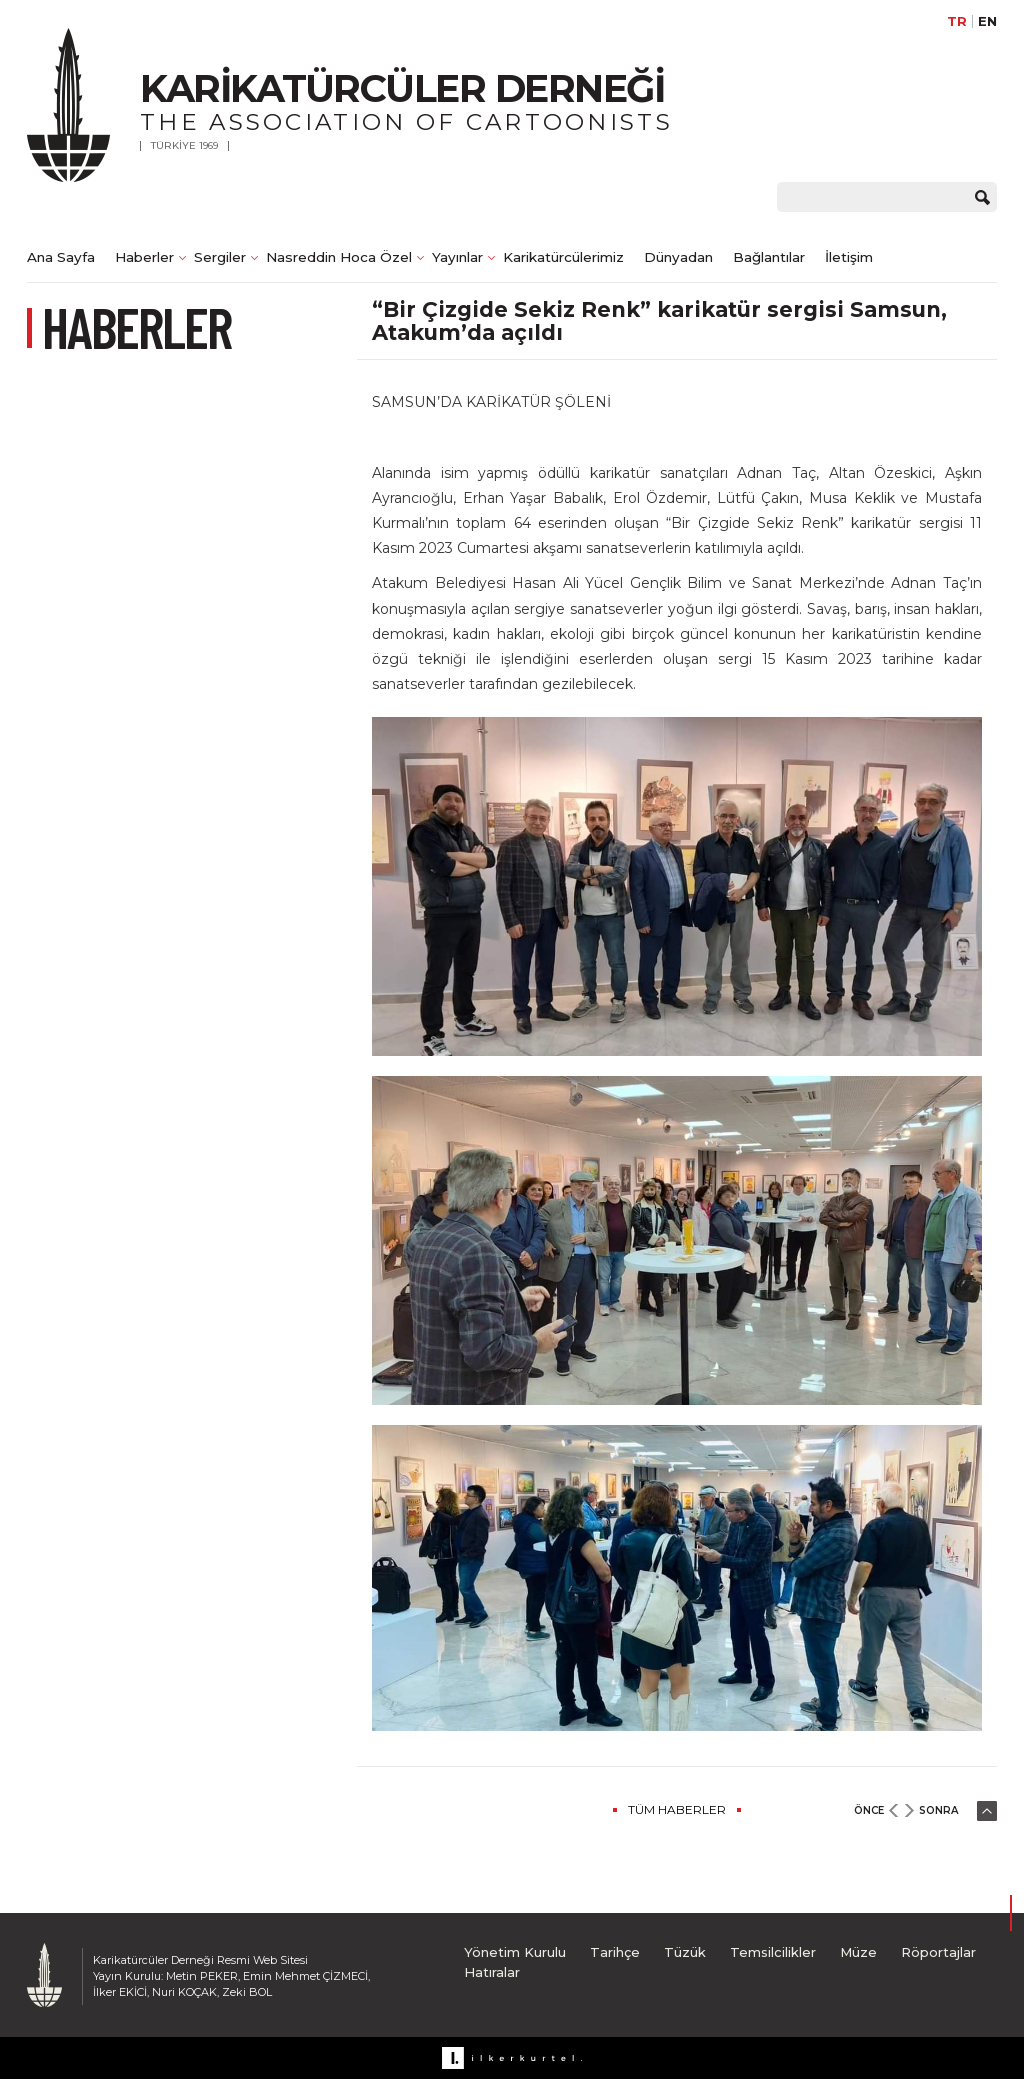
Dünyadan (678, 257)
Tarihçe (615, 1952)
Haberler (144, 257)
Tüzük (685, 1952)
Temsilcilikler (773, 1952)
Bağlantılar (769, 257)
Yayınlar (457, 257)
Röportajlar (938, 1952)
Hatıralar (492, 1972)
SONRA (938, 1810)
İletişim (849, 257)
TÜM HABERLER (677, 1809)
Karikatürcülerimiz (563, 257)
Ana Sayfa (61, 257)
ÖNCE (869, 1810)
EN (987, 21)
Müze (858, 1952)
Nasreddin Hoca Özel (339, 257)
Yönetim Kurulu (515, 1952)
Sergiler (220, 257)
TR (957, 21)
